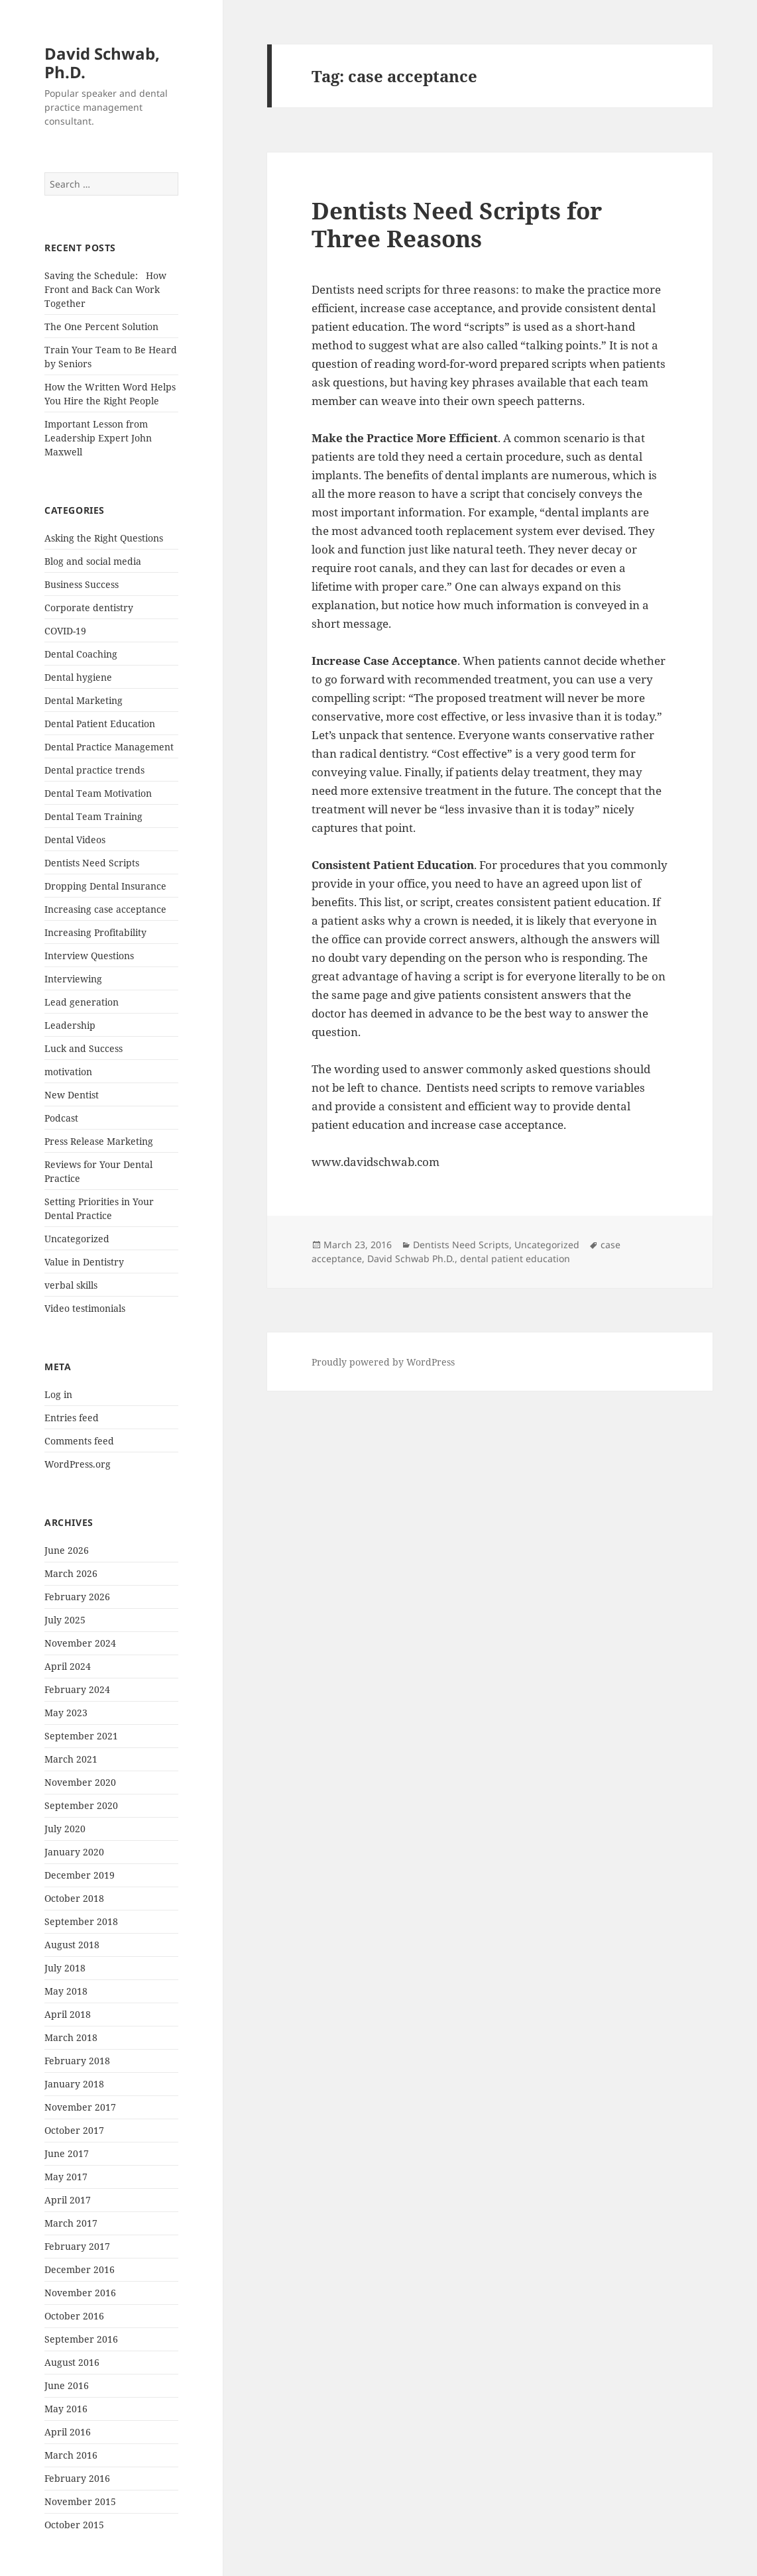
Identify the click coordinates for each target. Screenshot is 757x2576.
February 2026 (77, 1596)
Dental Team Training (93, 816)
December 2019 (79, 1875)
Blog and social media (92, 561)
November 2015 (80, 2501)
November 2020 (80, 1782)
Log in (58, 1394)
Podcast (61, 1118)
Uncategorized (76, 1238)
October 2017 (74, 2130)
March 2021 (70, 1759)
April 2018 (67, 2014)
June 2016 (66, 2385)
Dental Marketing (83, 700)
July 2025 (65, 1619)
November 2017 (80, 2107)
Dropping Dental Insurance (105, 886)
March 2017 (70, 2223)
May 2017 (65, 2176)
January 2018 (74, 2084)
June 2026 (66, 1550)
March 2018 (70, 2037)
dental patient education (515, 1258)
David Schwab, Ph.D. (102, 62)
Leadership (69, 1025)
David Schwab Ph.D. (411, 1258)
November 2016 (80, 2292)
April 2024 (67, 1666)
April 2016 (67, 2432)
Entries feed (71, 1417)
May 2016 (65, 2408)
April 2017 (67, 2200)
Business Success (81, 584)
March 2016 (70, 2455)
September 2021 (81, 1735)
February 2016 (77, 2478)
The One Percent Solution (101, 326)
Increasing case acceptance (105, 909)
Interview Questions (89, 955)
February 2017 (77, 2246)
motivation (68, 1071)
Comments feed (79, 1440)
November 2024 (80, 1643)
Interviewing (73, 978)
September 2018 (81, 1921)
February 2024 (77, 1689)
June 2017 (66, 2153)
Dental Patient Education (99, 723)
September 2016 (81, 2339)
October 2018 (74, 1898)
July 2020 (65, 1828)
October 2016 (74, 2316)
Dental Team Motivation (98, 793)
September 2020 (81, 1805)
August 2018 (71, 1944)
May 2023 (65, 1712)
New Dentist (71, 1094)
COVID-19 (65, 630)
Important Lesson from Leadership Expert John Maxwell (98, 438)
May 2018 (65, 1991)
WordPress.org (77, 1464)
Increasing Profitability (95, 932)
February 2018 (77, 2060)
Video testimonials (84, 1308)
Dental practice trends (94, 770)
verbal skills (70, 1285)
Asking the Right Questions (103, 538)
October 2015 (74, 2524)
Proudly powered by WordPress (383, 1362)
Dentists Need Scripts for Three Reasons (457, 224)
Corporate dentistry (88, 607)
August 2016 (71, 2362)
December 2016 (79, 2269)
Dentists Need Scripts (91, 862)
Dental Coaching (80, 654)
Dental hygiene (78, 677)
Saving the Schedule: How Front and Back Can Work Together (105, 289)
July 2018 (65, 1967)
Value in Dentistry (84, 1262)
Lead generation (81, 1002)
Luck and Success (83, 1048)
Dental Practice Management (109, 746)
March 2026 (70, 1573)
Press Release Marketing (98, 1141)
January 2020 (74, 1851)
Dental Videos (74, 839)
